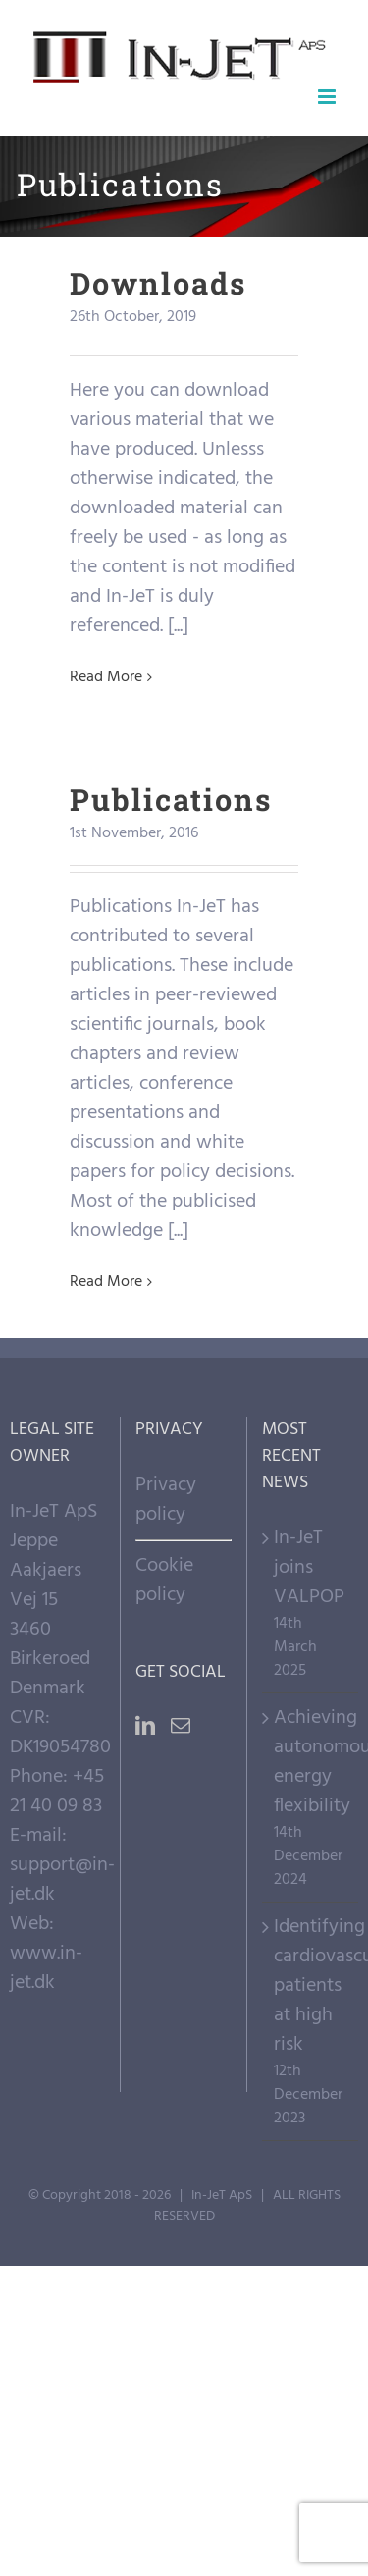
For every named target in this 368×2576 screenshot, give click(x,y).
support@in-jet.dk (62, 1880)
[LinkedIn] (145, 1726)
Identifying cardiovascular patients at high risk (311, 1986)
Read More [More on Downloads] (106, 677)
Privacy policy (165, 1500)
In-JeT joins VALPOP (309, 1568)
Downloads (158, 282)
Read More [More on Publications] (106, 1282)
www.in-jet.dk (46, 1968)
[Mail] (180, 1726)
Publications (171, 799)
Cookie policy (164, 1580)
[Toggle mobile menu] (328, 96)
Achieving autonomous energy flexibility (311, 1762)
